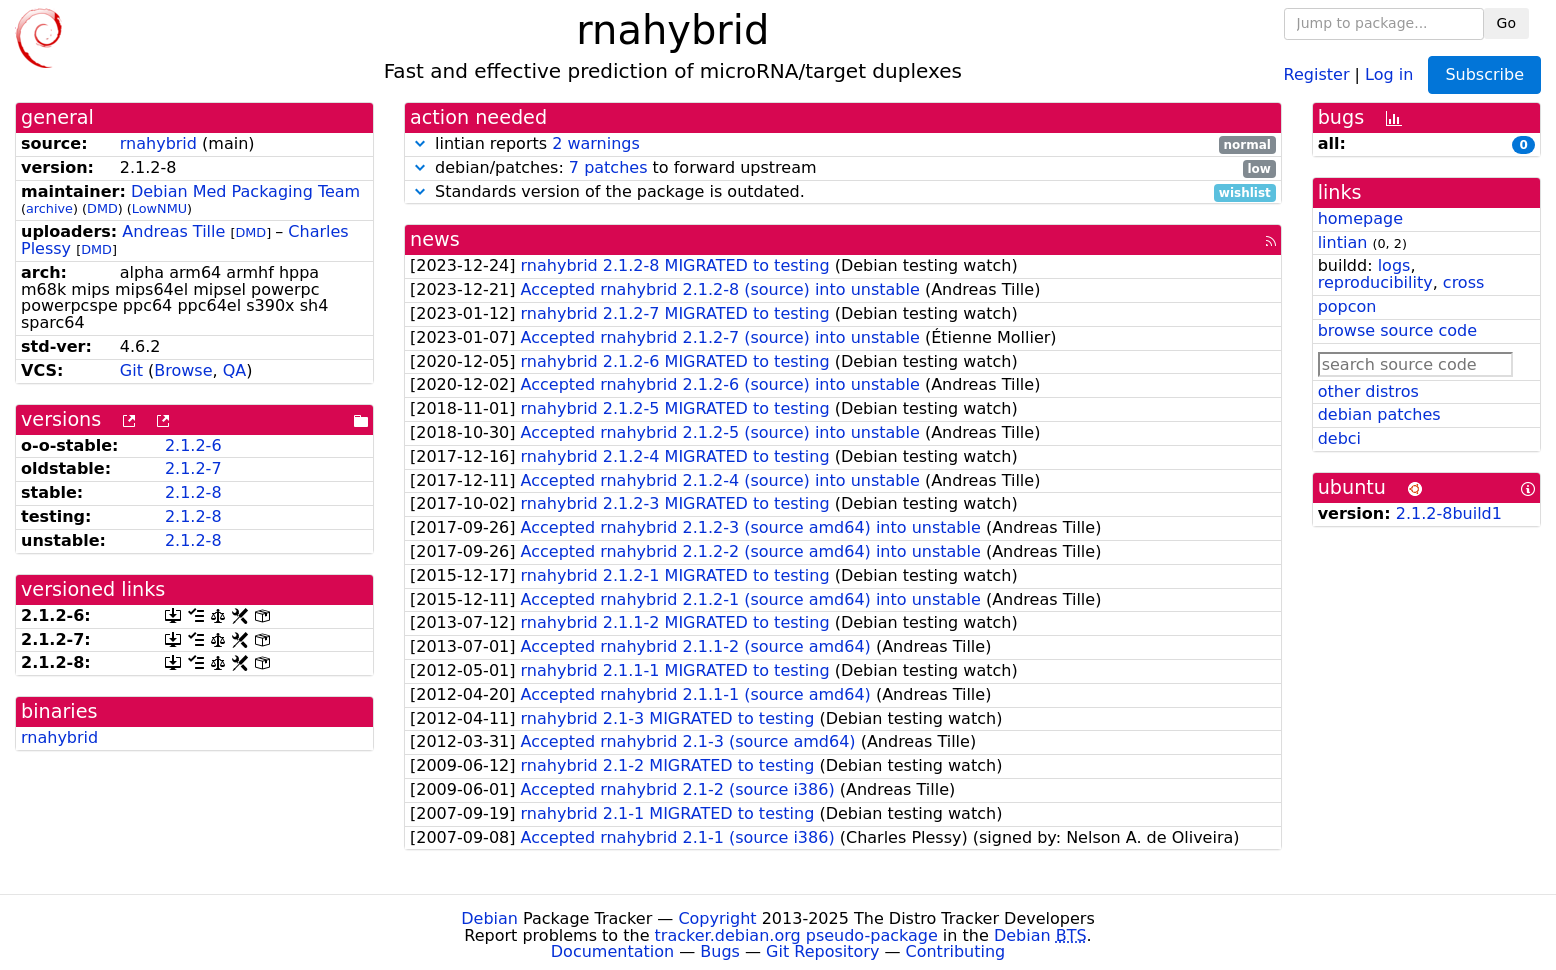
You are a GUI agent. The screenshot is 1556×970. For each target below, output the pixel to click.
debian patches (1379, 414)
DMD (102, 208)
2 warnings (596, 143)
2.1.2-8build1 (1449, 513)
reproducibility (1375, 282)
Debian (489, 918)
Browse (183, 370)
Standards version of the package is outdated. (843, 192)
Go (1506, 23)
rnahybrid (158, 143)
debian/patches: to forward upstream (843, 168)
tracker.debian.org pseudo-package (796, 935)
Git (131, 370)
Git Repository (822, 951)
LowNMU (159, 208)
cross (1463, 282)
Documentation (612, 951)
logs (1394, 265)
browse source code (1397, 330)
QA (235, 370)
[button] (420, 143)
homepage (1360, 218)
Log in (1389, 73)
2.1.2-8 (193, 492)
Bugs (720, 951)
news (435, 239)
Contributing (956, 951)
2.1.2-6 (193, 445)
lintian (1343, 242)
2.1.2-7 (193, 468)
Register (1317, 73)
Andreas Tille (173, 231)
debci (1339, 438)
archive (49, 208)
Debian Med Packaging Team (245, 191)
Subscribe (1484, 74)
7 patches (608, 167)
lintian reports (843, 144)
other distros (1368, 391)
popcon (1347, 306)
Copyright (717, 918)
